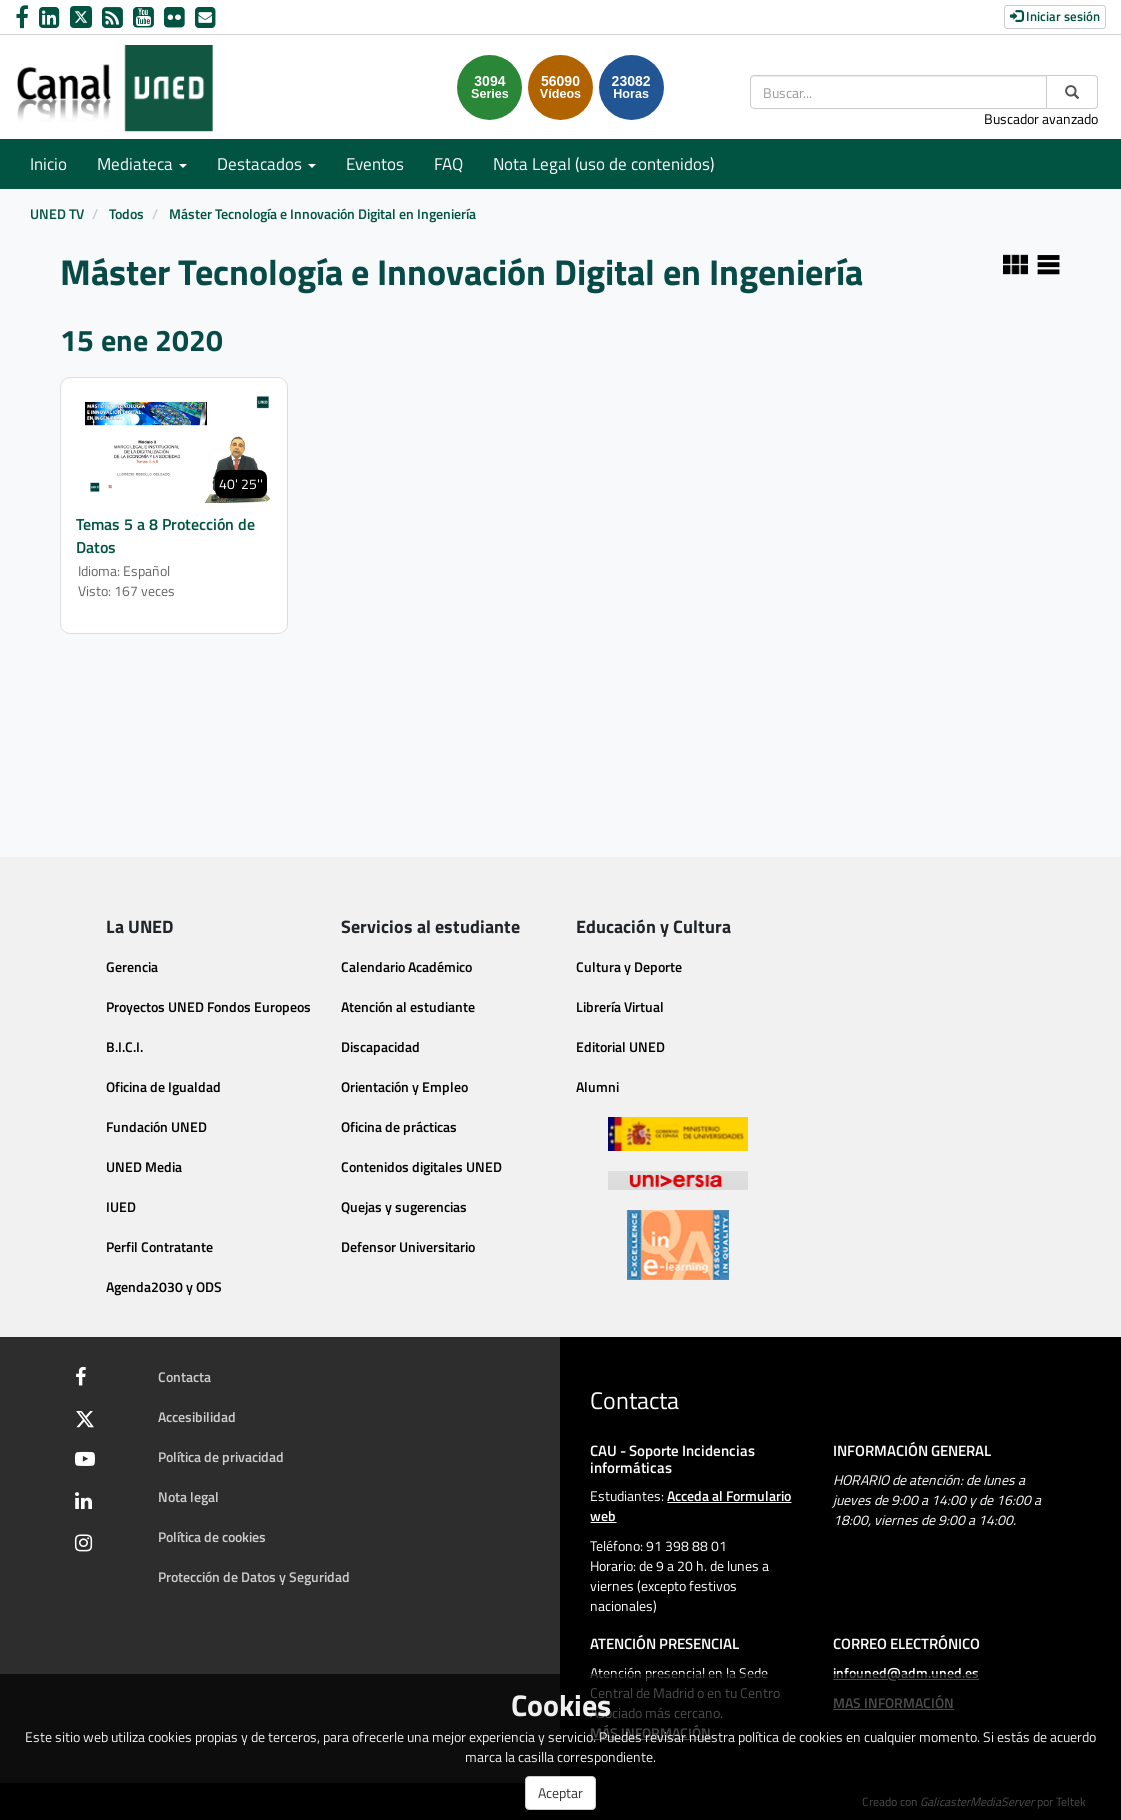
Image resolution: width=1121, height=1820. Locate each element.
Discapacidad (380, 1046)
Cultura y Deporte (629, 966)
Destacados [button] (266, 164)
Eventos (375, 164)
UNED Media (144, 1166)
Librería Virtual (620, 1006)
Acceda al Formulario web (690, 1505)
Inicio (48, 164)
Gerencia (132, 966)
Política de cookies (212, 1536)
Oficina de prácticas (399, 1126)
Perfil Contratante (159, 1246)
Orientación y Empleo (404, 1086)
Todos (126, 213)
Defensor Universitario (408, 1246)
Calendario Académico (406, 966)
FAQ (448, 164)
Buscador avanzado (1041, 118)
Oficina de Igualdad (163, 1086)
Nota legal (188, 1496)
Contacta (184, 1376)
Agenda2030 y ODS (164, 1286)
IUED (121, 1206)
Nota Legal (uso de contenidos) (603, 164)
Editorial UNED (620, 1046)
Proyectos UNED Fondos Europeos (208, 1006)
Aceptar (560, 1792)
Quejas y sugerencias (404, 1206)
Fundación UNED (156, 1126)
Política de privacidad (221, 1456)
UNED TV (57, 213)
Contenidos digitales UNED (421, 1166)
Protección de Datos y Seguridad (254, 1576)
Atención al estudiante (408, 1006)
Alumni (597, 1086)
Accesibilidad (197, 1416)
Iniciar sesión (1055, 16)
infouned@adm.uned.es (906, 1672)
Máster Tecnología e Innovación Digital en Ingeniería (322, 213)
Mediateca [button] (142, 164)
